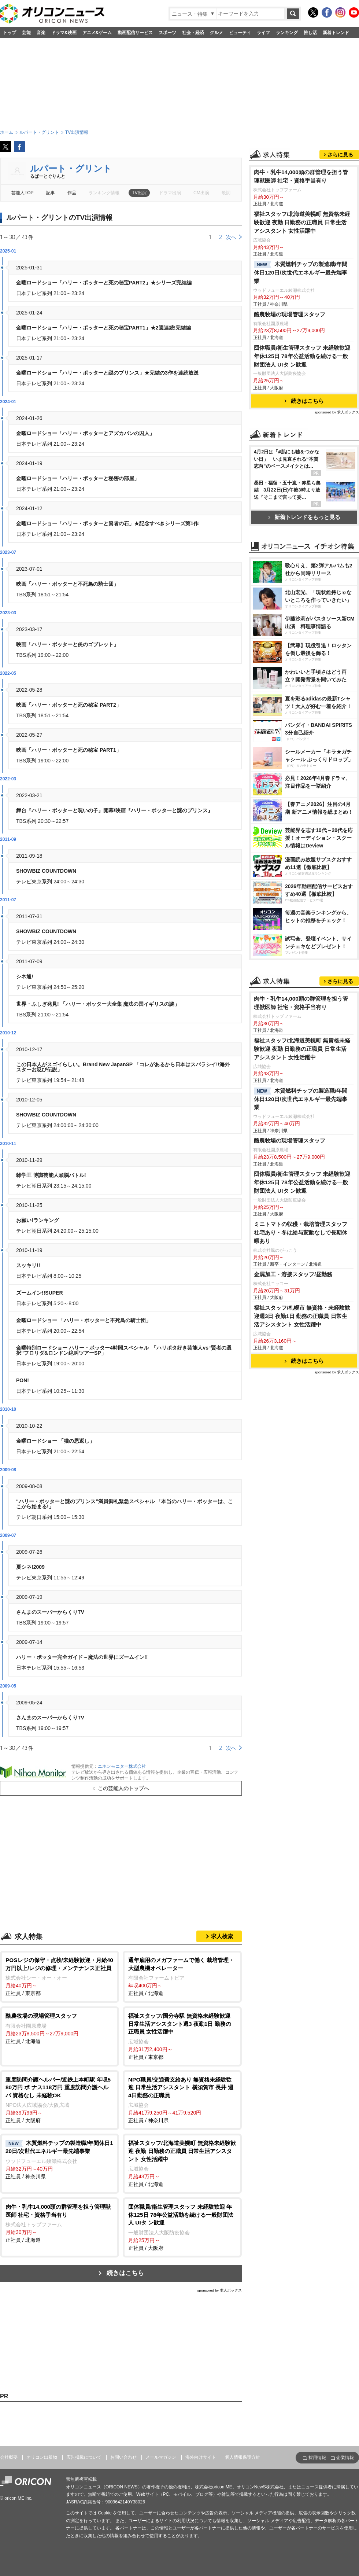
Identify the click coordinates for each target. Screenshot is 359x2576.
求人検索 (222, 1936)
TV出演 (139, 192)
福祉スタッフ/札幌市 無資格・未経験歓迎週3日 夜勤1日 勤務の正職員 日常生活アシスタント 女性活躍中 (302, 1609)
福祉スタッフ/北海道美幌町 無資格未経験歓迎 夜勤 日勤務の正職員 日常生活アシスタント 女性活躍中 (302, 313)
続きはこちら (125, 2273)
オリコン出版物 (41, 2457)
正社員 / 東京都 (59, 1976)
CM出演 (201, 192)
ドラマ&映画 (64, 32)
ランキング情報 (104, 192)
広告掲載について (83, 2457)
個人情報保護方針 (242, 2457)
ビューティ (240, 32)
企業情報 (345, 2457)
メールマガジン (160, 2457)
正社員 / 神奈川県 (182, 2100)
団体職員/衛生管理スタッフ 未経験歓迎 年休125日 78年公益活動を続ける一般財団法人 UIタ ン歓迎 (302, 447)
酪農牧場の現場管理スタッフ (289, 406)
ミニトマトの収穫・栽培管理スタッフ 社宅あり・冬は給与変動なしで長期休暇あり (300, 1525)
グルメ (216, 32)
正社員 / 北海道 (182, 1976)
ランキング (287, 32)
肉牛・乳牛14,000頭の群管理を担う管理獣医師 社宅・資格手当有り (301, 268)
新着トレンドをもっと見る (304, 609)
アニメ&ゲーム (97, 32)
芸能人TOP (22, 192)
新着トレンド (336, 32)
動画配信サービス (135, 32)
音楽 (41, 32)
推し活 (310, 32)
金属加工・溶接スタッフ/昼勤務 (293, 1567)
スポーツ (167, 32)
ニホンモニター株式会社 (122, 1766)
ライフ (263, 32)
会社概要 (9, 2457)
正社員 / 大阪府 (59, 2100)
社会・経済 (193, 32)
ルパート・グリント (71, 168)
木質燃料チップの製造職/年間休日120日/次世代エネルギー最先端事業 (300, 364)
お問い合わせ (123, 2457)
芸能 (26, 32)
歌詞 (226, 192)
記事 (50, 192)
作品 (71, 192)
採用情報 (317, 2457)
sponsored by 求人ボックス (219, 2290)
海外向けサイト (200, 2457)
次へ (231, 237)
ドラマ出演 (170, 192)
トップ (9, 32)
